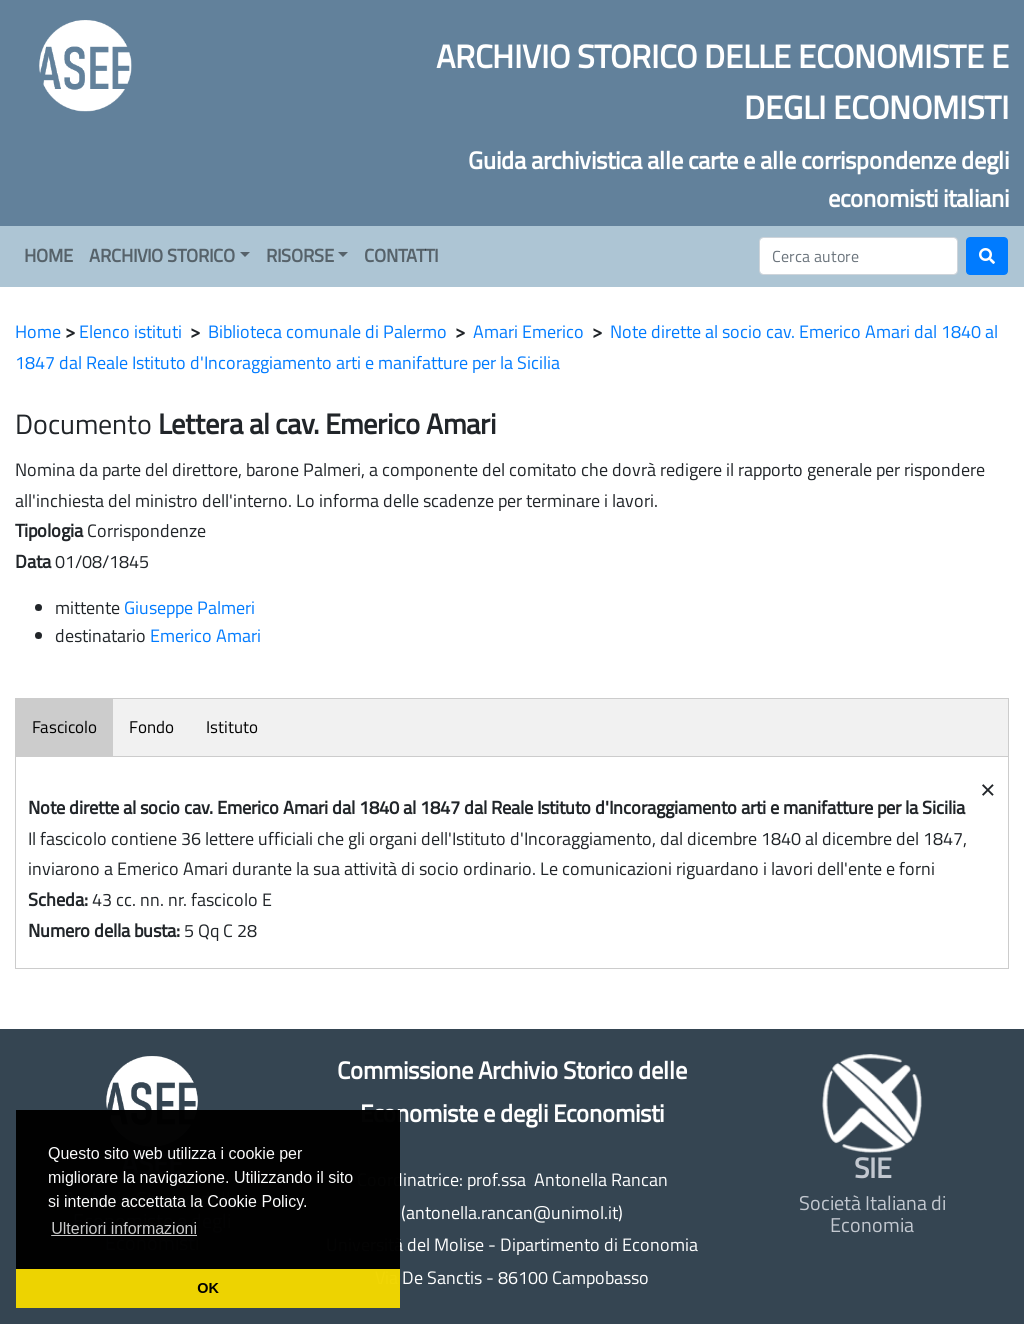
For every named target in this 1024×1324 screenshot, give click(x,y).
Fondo (151, 727)
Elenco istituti (130, 331)
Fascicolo (64, 727)
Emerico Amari (205, 635)
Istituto (232, 727)
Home (38, 331)
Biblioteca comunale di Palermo (327, 331)
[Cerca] (858, 256)
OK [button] (208, 1288)
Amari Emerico (528, 331)
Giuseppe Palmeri (189, 607)
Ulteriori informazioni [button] (124, 1228)
